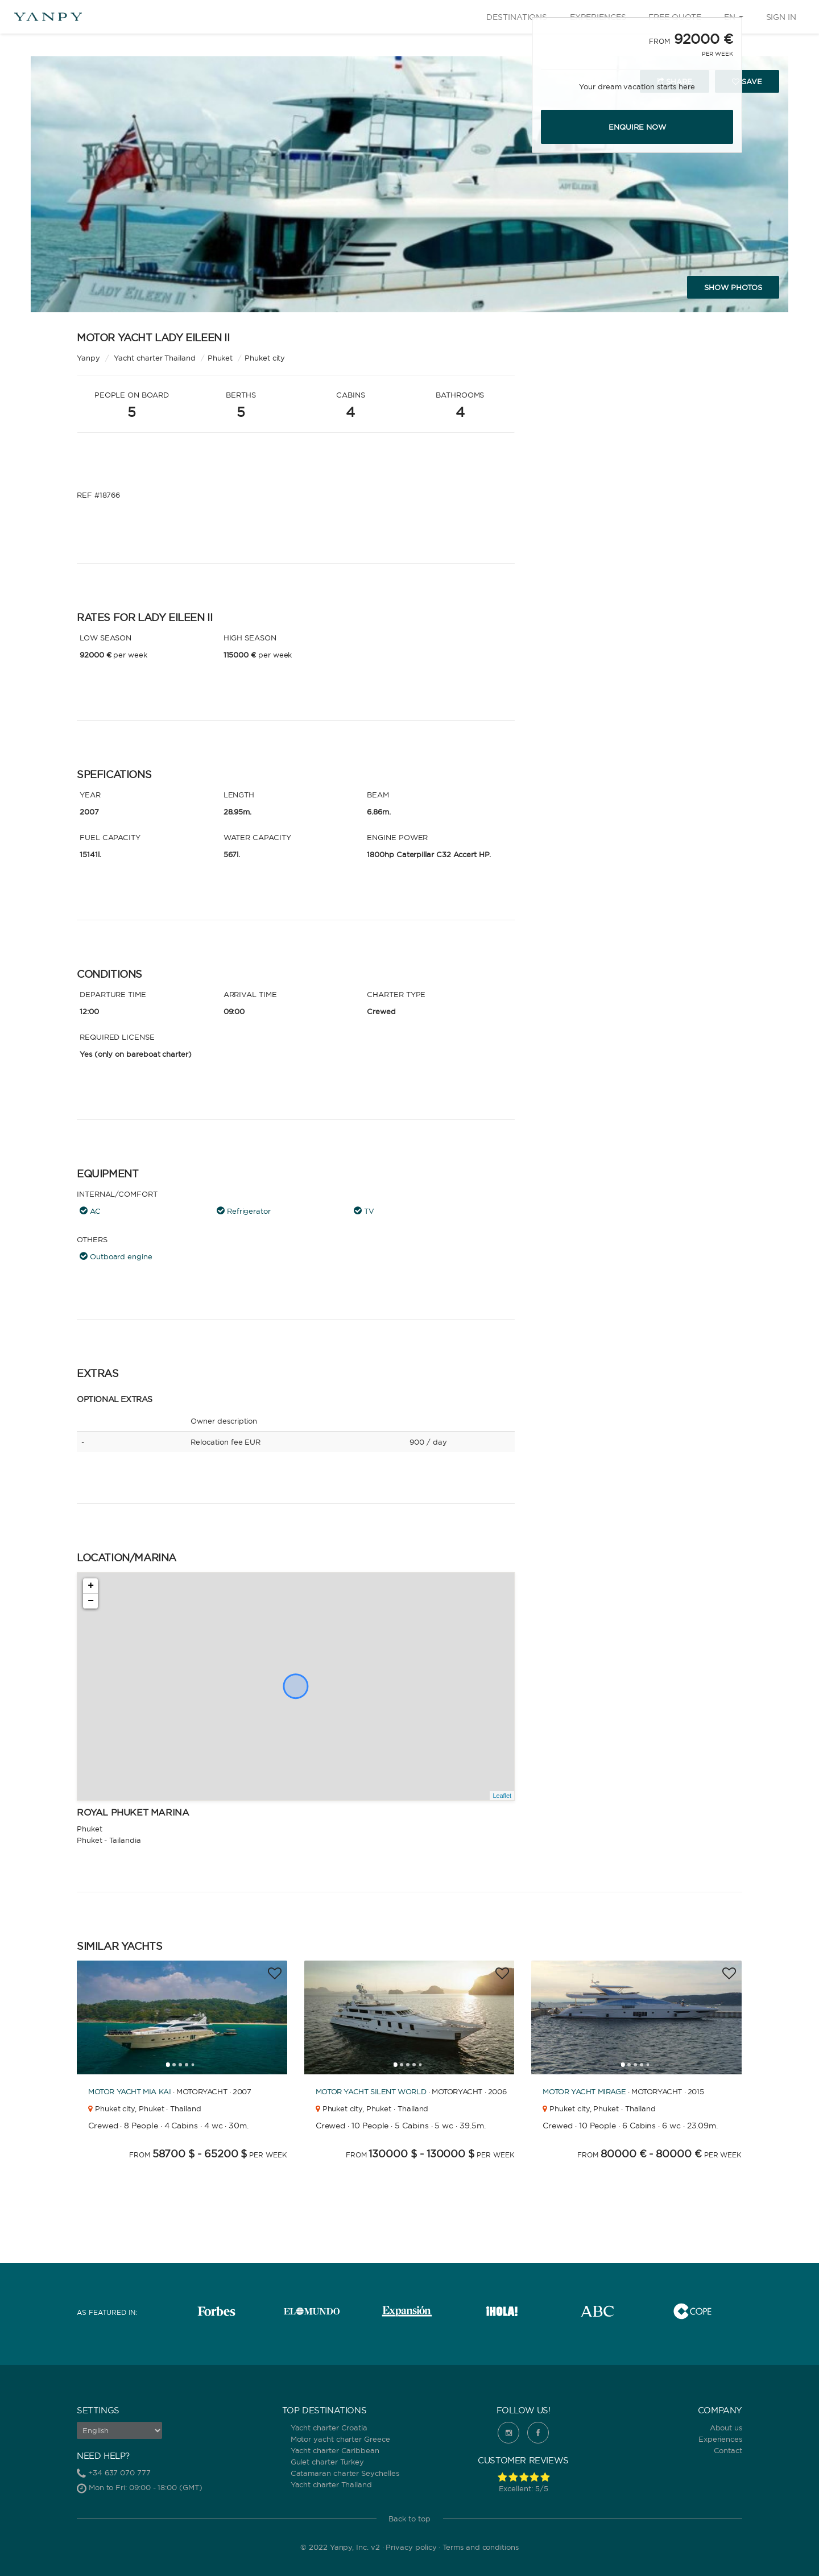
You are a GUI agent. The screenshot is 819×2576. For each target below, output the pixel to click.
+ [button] (91, 1586)
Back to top (409, 2518)
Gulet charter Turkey (328, 2461)
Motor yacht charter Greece (340, 2438)
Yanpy (88, 357)
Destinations (516, 17)
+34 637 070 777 (119, 2472)
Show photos (733, 287)
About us (726, 2427)
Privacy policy (411, 2547)
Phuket (220, 357)
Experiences (720, 2438)
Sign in (781, 17)
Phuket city (265, 357)
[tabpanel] (182, 2017)
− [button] (91, 1601)
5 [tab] (196, 2067)
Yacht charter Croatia (329, 2427)
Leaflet (502, 1795)
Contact (728, 2450)
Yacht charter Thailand (331, 2484)
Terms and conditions (480, 2547)
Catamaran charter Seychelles (345, 2473)
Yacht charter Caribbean (335, 2450)
